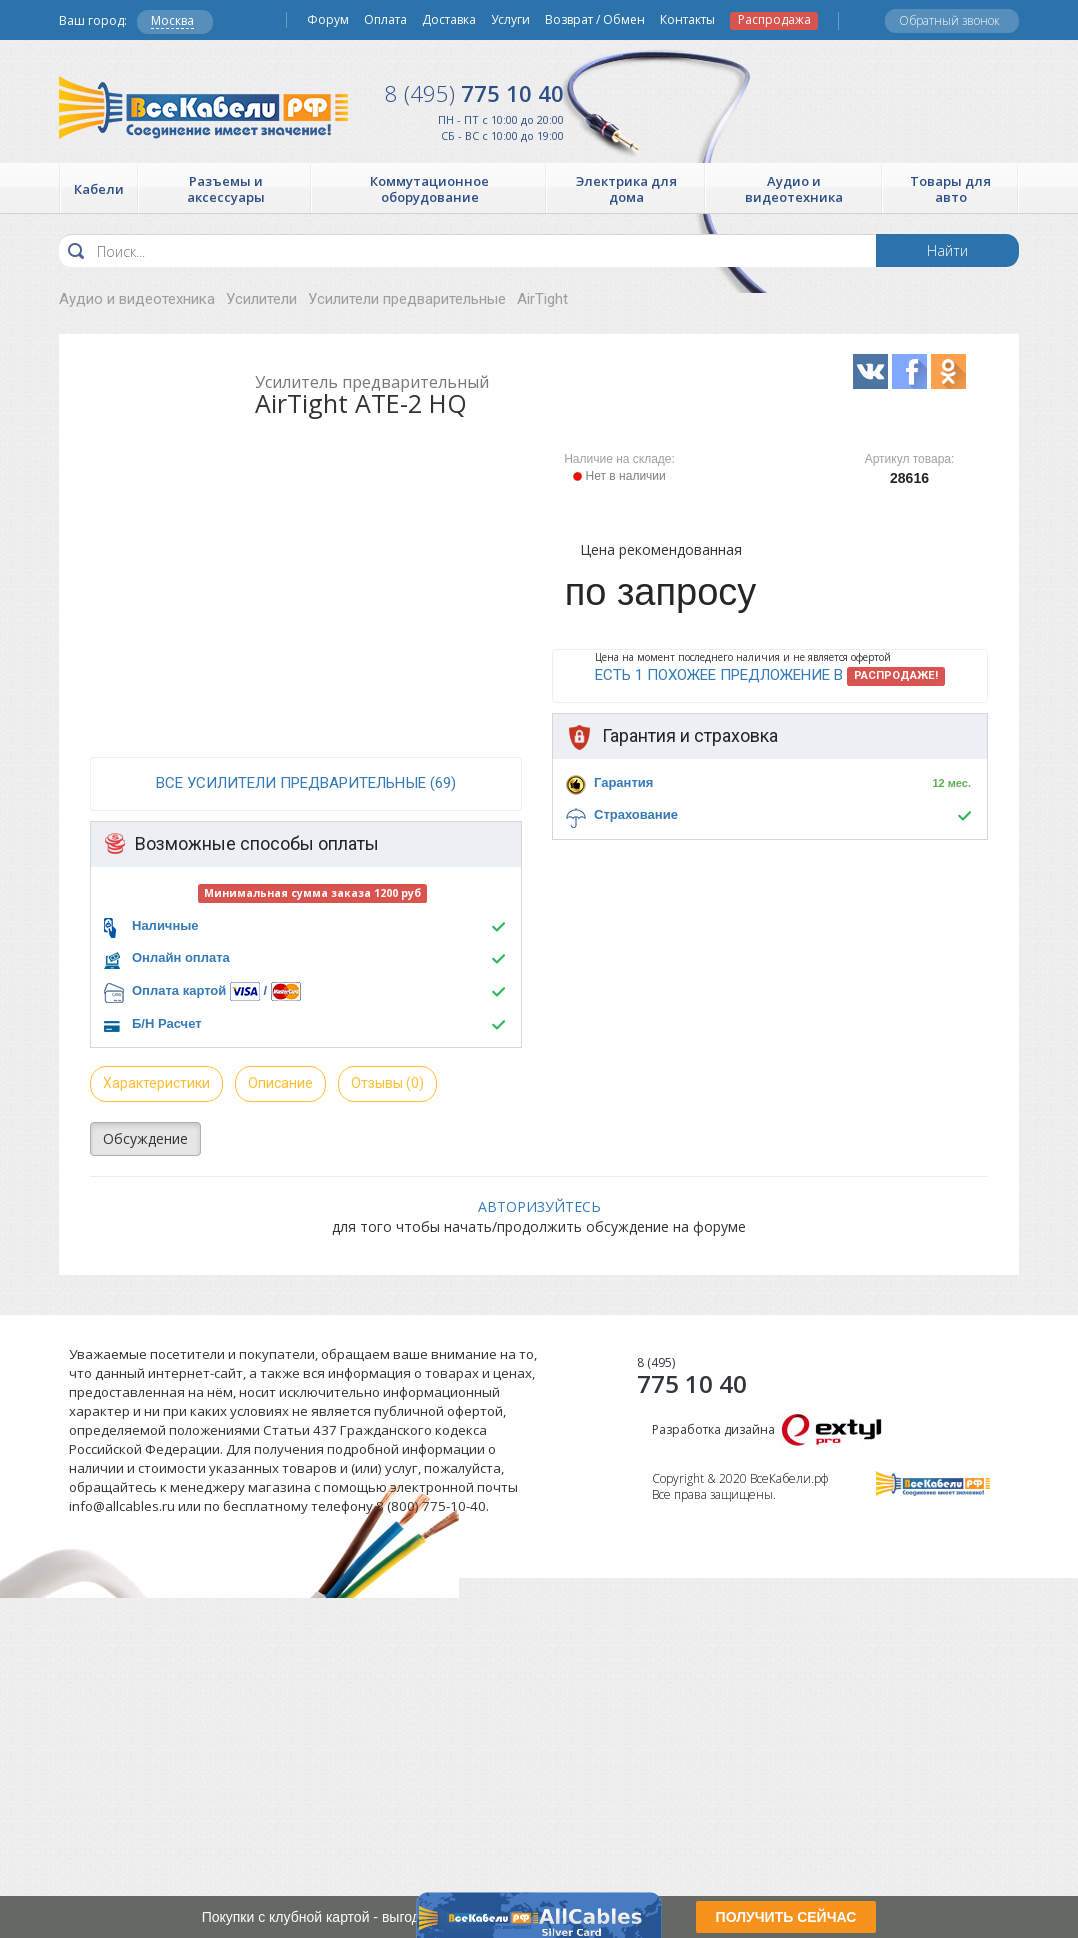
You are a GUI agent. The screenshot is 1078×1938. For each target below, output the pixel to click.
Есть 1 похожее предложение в (770, 676)
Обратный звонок (949, 20)
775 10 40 (474, 93)
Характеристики (156, 1083)
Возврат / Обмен (595, 20)
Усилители (261, 299)
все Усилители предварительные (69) (306, 783)
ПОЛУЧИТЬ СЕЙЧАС (786, 1917)
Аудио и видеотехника (137, 299)
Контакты (687, 20)
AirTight (542, 299)
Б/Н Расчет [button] (167, 1023)
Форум (328, 20)
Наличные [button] (165, 925)
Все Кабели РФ (203, 107)
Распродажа (774, 20)
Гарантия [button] (623, 782)
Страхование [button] (636, 814)
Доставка (449, 20)
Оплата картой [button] (179, 990)
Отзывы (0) (387, 1083)
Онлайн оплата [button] (181, 957)
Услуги (510, 20)
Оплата (385, 20)
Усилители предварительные (407, 299)
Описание (280, 1083)
